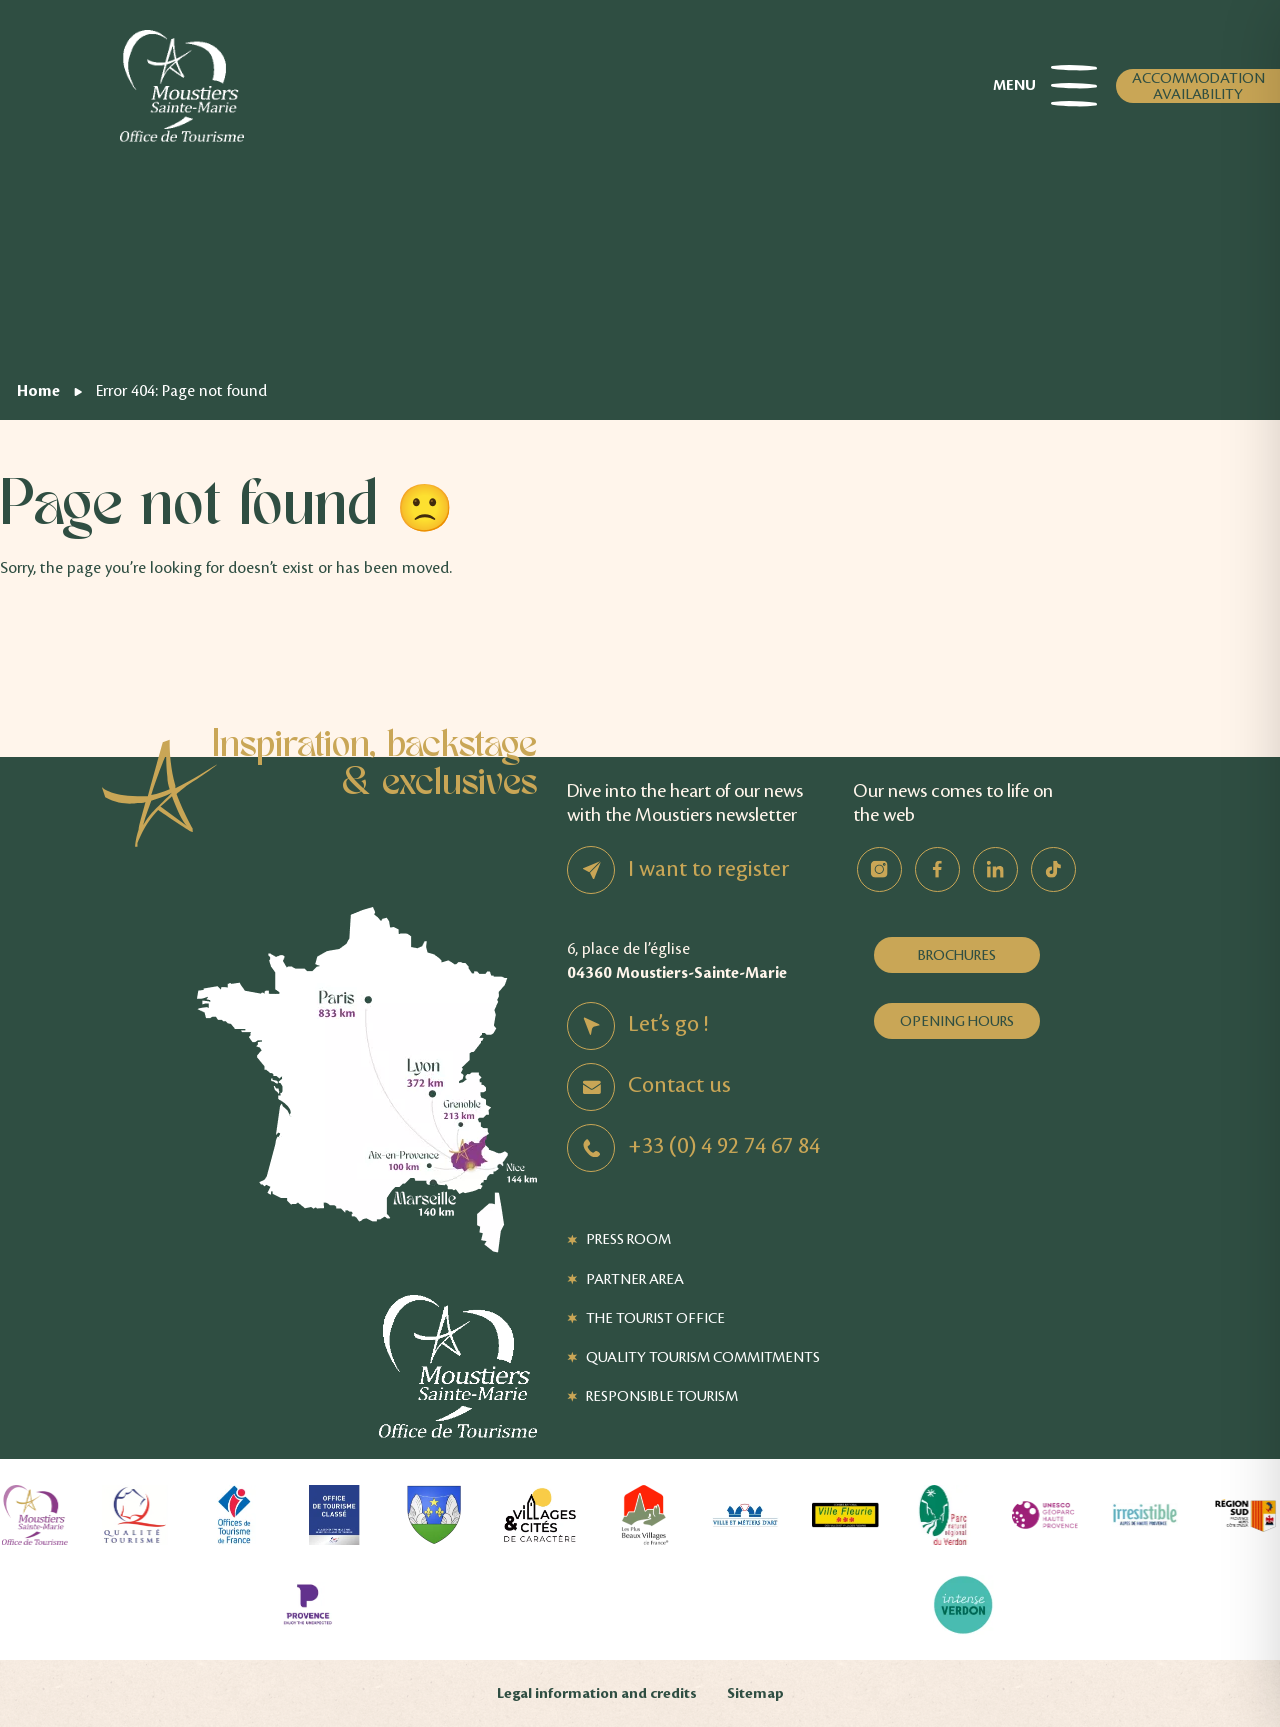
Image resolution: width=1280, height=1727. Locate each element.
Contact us (679, 1085)
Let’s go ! (668, 1024)
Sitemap (755, 1693)
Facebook (937, 869)
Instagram (879, 869)
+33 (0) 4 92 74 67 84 (724, 1146)
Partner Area (635, 1279)
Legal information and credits (597, 1693)
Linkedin (995, 869)
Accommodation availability (1198, 86)
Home (38, 391)
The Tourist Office (655, 1318)
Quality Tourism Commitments (703, 1357)
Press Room (628, 1239)
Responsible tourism (662, 1396)
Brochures (957, 955)
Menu (1045, 86)
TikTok (1053, 869)
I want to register (708, 869)
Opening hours (957, 1021)
